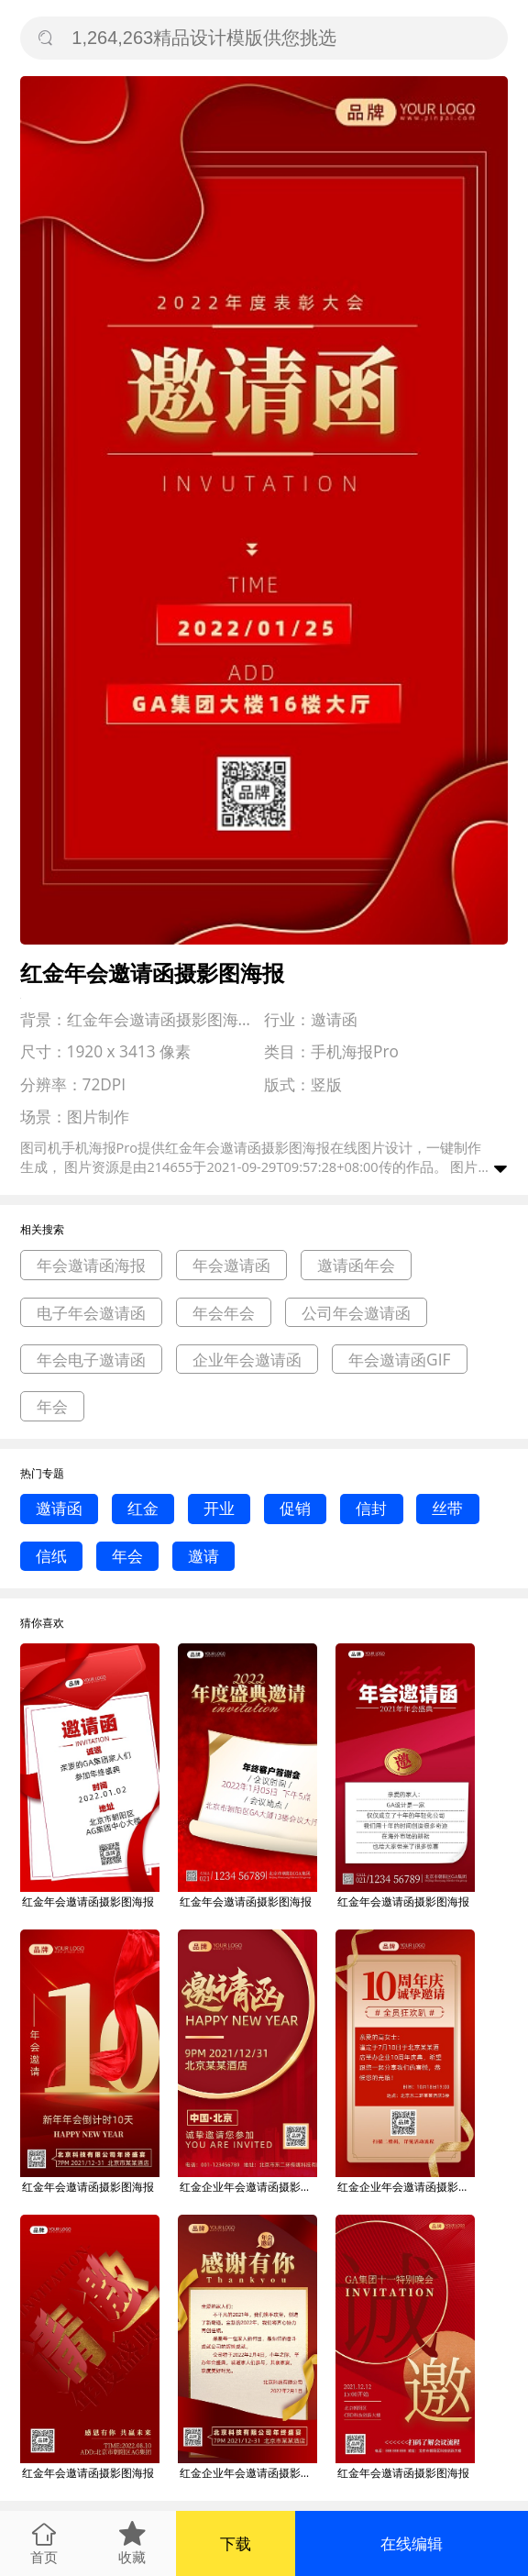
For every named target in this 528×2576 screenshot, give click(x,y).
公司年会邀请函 (356, 1312)
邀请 (203, 1555)
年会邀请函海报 (91, 1265)
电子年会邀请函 (91, 1312)
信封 (371, 1508)
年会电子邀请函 (91, 1359)
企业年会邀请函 (247, 1359)
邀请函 (59, 1508)
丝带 (447, 1508)
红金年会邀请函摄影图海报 (88, 1901)
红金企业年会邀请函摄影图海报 (248, 2187)
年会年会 (223, 1312)
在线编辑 (411, 2543)
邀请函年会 (356, 1265)
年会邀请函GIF (399, 1359)
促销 (295, 1508)
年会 (52, 1406)
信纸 (51, 1555)
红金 (143, 1508)
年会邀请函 (231, 1265)
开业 (219, 1508)
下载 (235, 2543)
